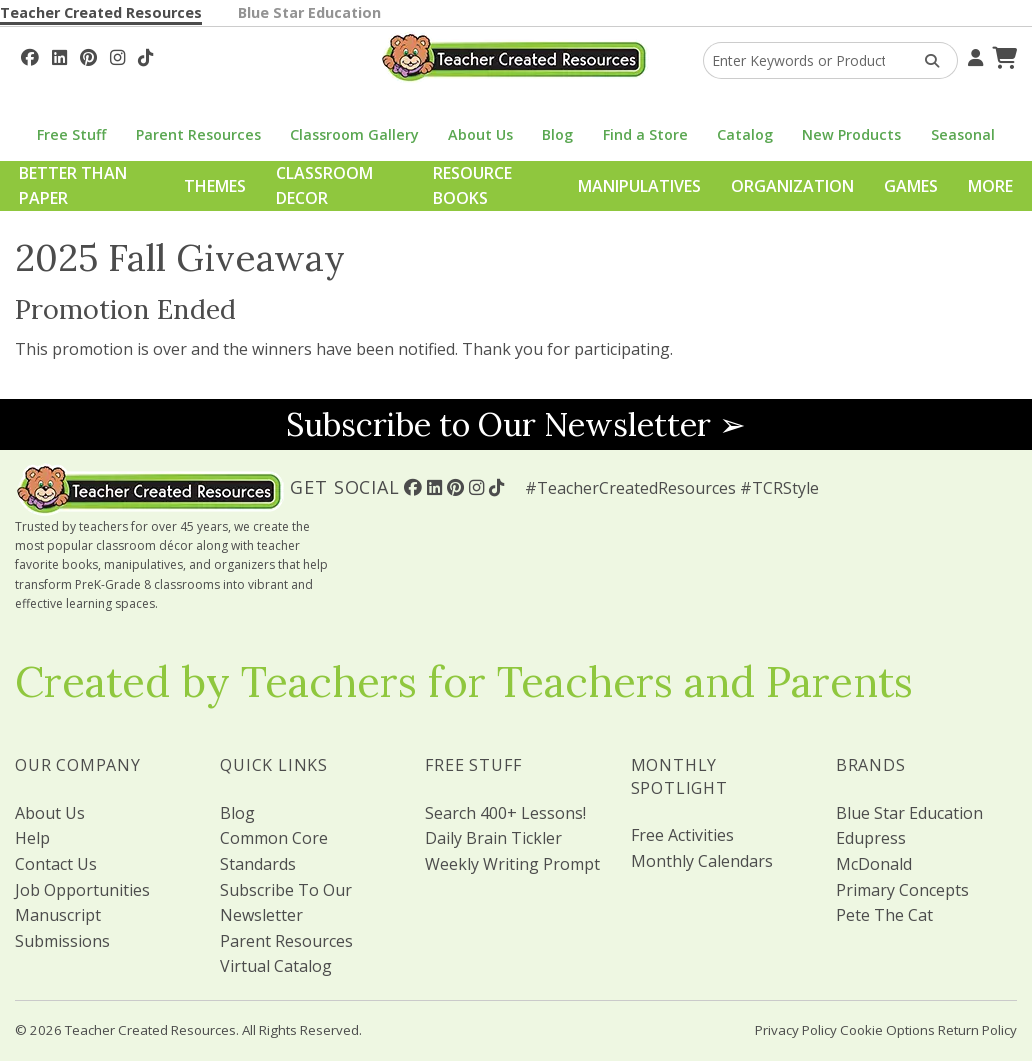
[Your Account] (973, 55)
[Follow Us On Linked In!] (59, 55)
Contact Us (56, 864)
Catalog (745, 134)
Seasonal (963, 134)
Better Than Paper (73, 186)
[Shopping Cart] (1002, 55)
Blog (557, 134)
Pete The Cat (884, 915)
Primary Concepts (902, 890)
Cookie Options (887, 1030)
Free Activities (682, 835)
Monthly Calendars (702, 861)
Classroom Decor (324, 186)
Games (911, 186)
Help (32, 838)
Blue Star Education (309, 12)
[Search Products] (925, 60)
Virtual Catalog (276, 966)
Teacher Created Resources (101, 12)
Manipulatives (639, 186)
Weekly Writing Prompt (512, 864)
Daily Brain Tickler (493, 838)
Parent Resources (198, 134)
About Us (480, 134)
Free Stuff (71, 134)
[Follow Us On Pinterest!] (88, 55)
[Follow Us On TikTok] (145, 55)
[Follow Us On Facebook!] (30, 55)
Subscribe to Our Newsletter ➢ (516, 424)
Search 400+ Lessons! (505, 813)
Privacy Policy (796, 1030)
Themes (215, 186)
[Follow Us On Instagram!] (117, 55)
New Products (851, 134)
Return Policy (977, 1030)
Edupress (871, 838)
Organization (792, 186)
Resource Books (472, 186)
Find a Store (645, 134)
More (990, 186)
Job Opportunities (82, 890)
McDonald (874, 864)
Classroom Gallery (354, 134)
